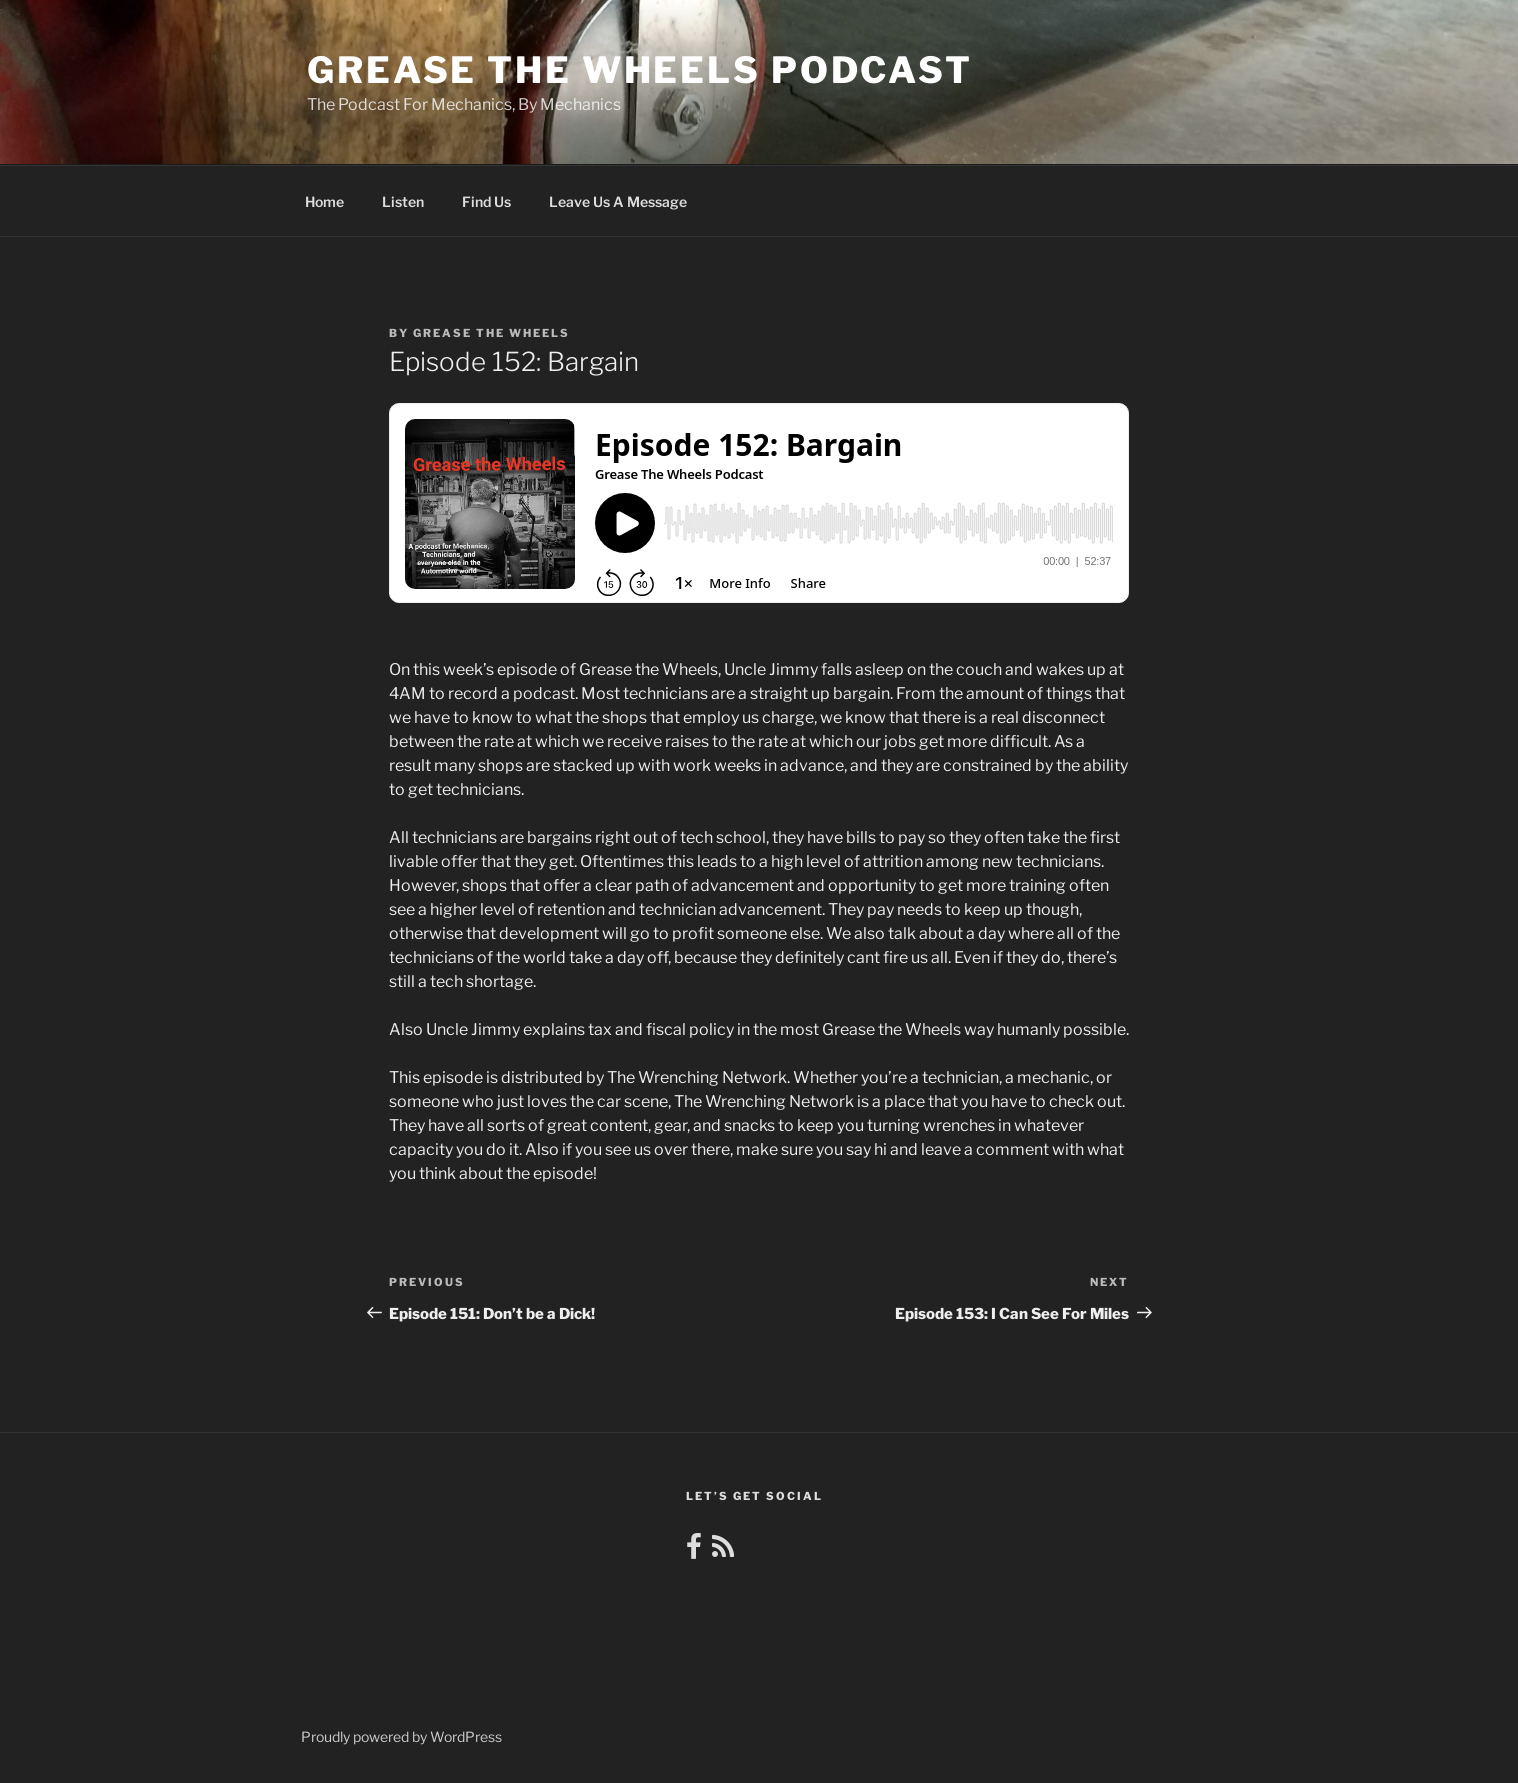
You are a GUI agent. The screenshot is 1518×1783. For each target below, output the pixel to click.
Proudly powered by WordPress (401, 1736)
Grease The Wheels (491, 333)
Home (324, 201)
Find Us (486, 201)
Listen (403, 201)
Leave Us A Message (618, 201)
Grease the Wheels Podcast (640, 70)
